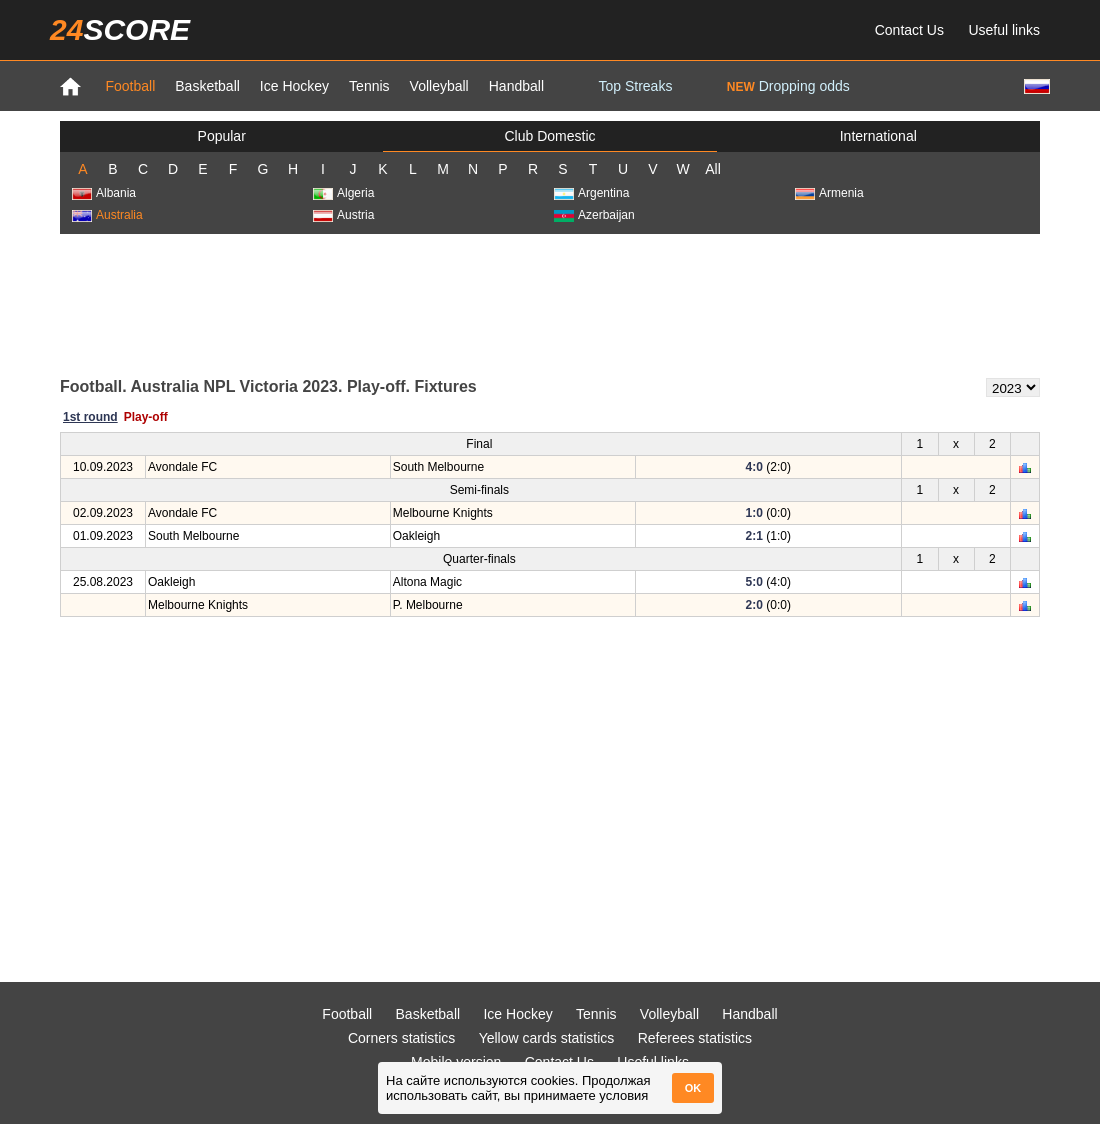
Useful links (1004, 30)
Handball (516, 86)
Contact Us (909, 30)
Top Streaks (635, 86)
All (713, 169)
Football (130, 86)
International (878, 136)
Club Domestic (549, 136)
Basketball (207, 86)
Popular (222, 136)
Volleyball (439, 86)
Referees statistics (695, 1038)
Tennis (369, 86)
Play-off (146, 417)
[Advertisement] (550, 304)
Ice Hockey (294, 86)
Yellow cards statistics (547, 1038)
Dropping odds (788, 86)
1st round (90, 417)
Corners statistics (401, 1038)
